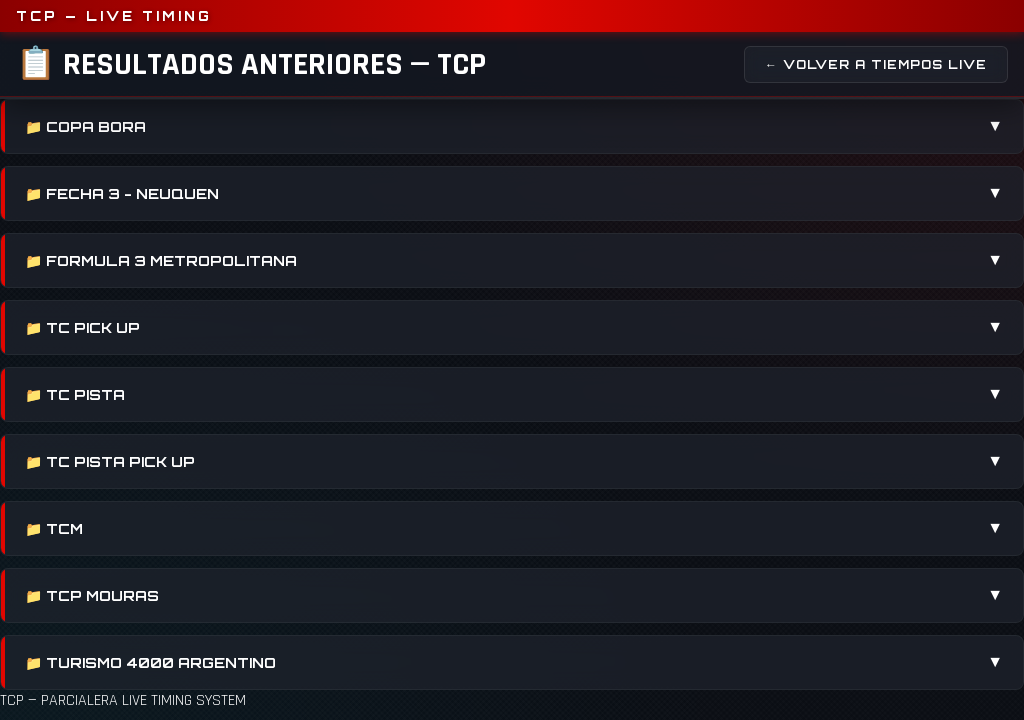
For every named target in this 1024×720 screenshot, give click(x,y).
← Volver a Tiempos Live (876, 64)
